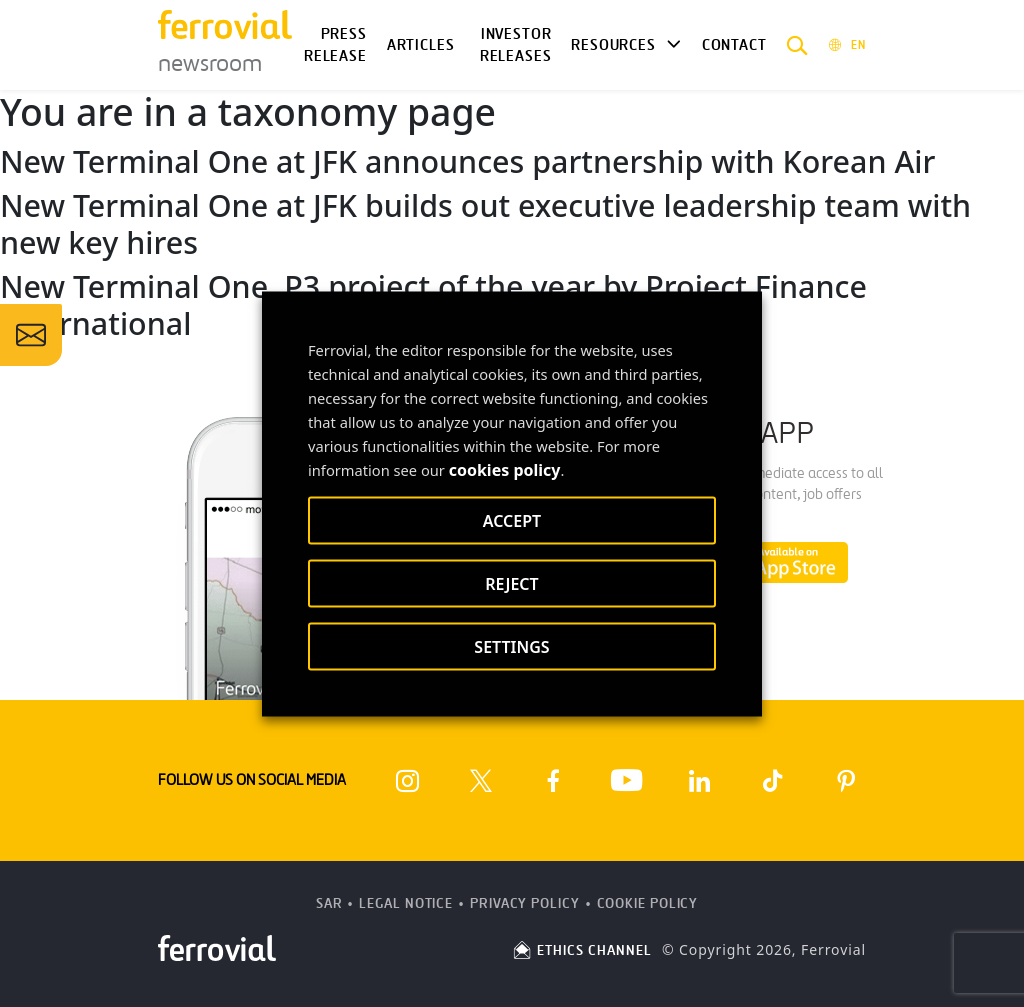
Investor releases (516, 45)
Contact (734, 45)
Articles (421, 45)
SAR (329, 903)
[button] (797, 45)
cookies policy (505, 469)
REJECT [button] (511, 583)
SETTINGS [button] (511, 646)
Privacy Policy (525, 903)
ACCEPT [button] (512, 520)
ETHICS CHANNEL (581, 950)
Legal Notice (406, 903)
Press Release (335, 45)
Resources (613, 45)
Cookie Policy (648, 903)
